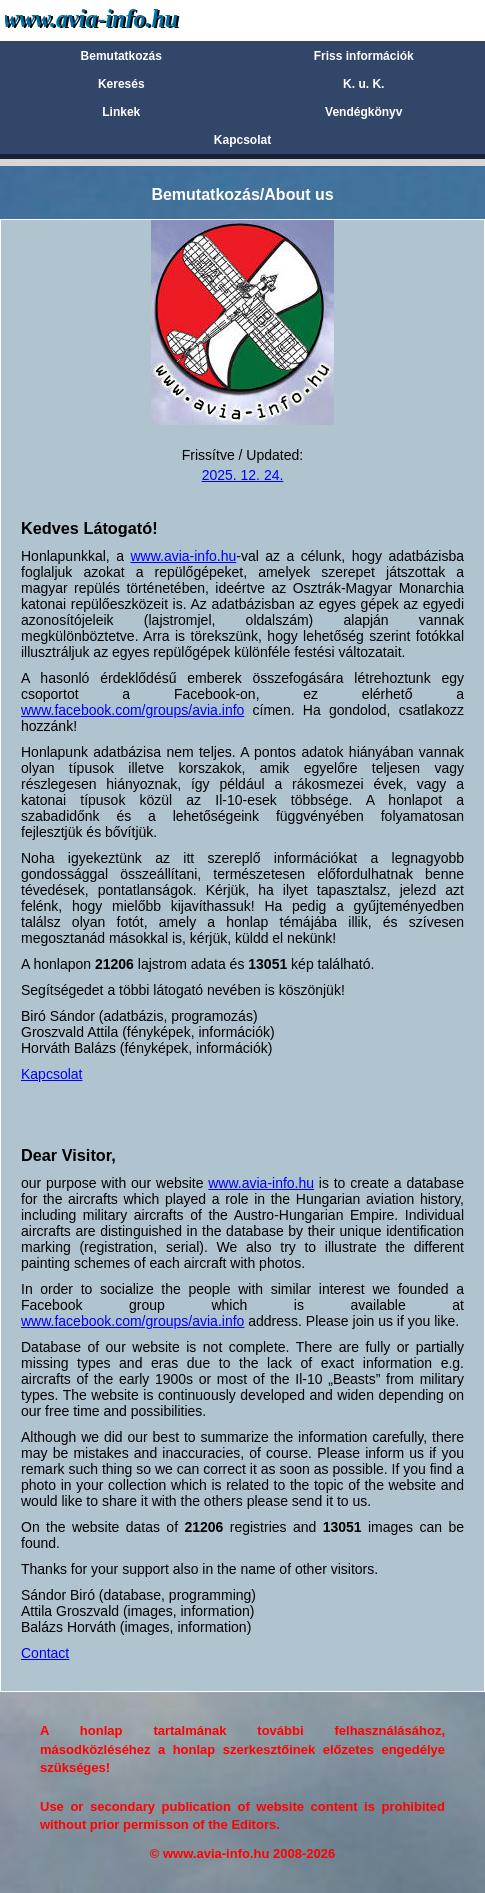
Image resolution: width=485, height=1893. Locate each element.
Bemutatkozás (121, 56)
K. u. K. (363, 84)
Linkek (121, 112)
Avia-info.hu (126, 19)
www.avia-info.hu (183, 556)
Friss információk (364, 56)
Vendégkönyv (363, 112)
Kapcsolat (242, 140)
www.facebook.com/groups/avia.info (132, 710)
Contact (45, 1653)
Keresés (121, 84)
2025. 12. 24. (243, 475)
